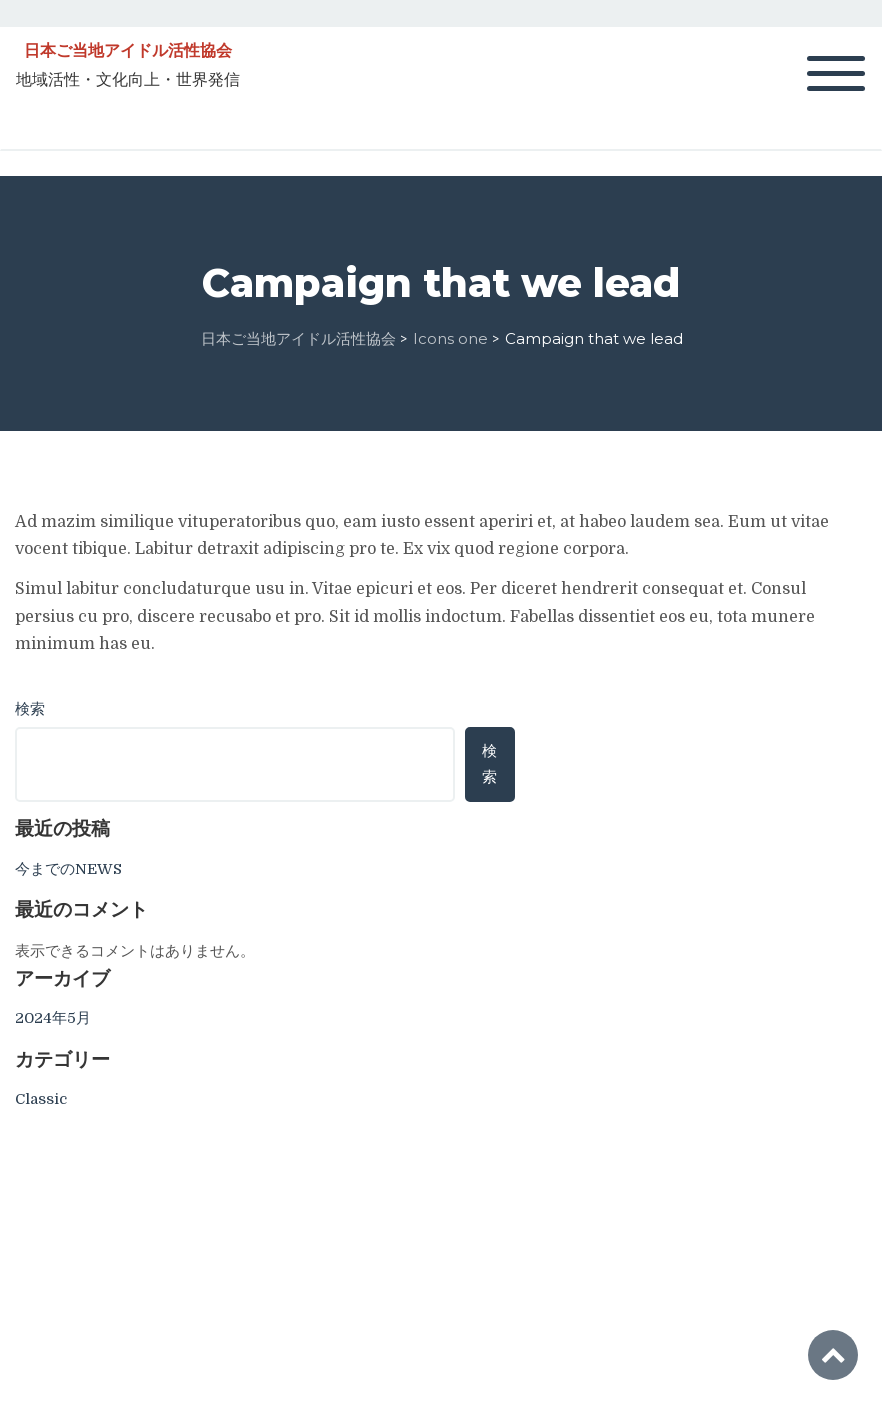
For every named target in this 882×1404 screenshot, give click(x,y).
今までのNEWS (68, 869)
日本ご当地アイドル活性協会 (128, 51)
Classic (41, 1099)
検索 (30, 709)
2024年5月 (53, 1018)
